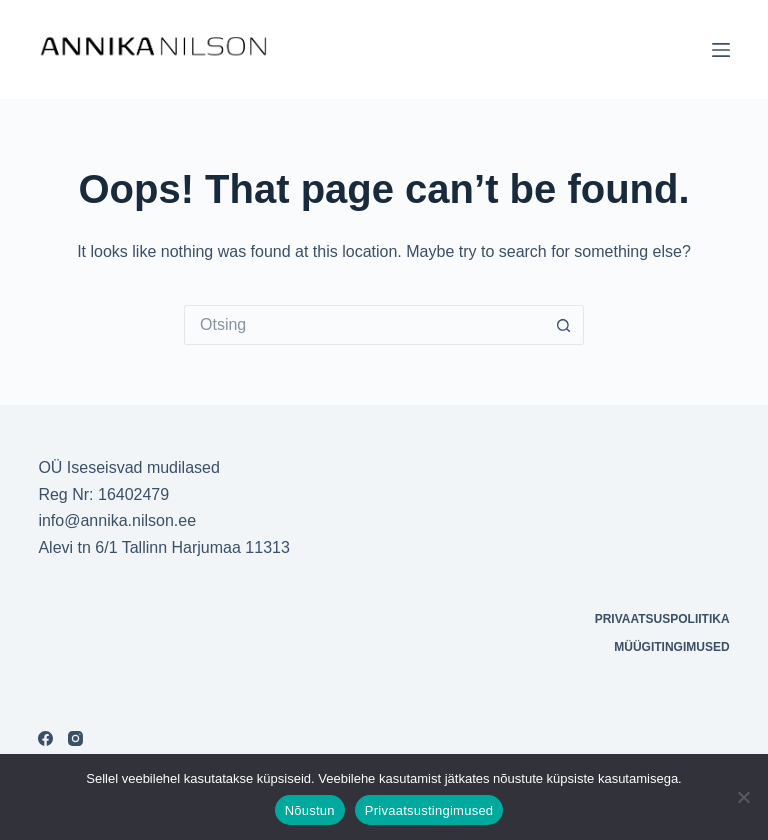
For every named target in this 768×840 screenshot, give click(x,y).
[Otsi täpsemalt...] (364, 325)
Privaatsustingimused (429, 810)
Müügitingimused (671, 647)
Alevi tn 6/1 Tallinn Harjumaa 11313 (163, 547)
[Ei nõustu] (743, 797)
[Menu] (721, 50)
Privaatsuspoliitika (662, 619)
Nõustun (310, 810)
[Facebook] (45, 738)
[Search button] (564, 325)
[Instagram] (75, 738)
